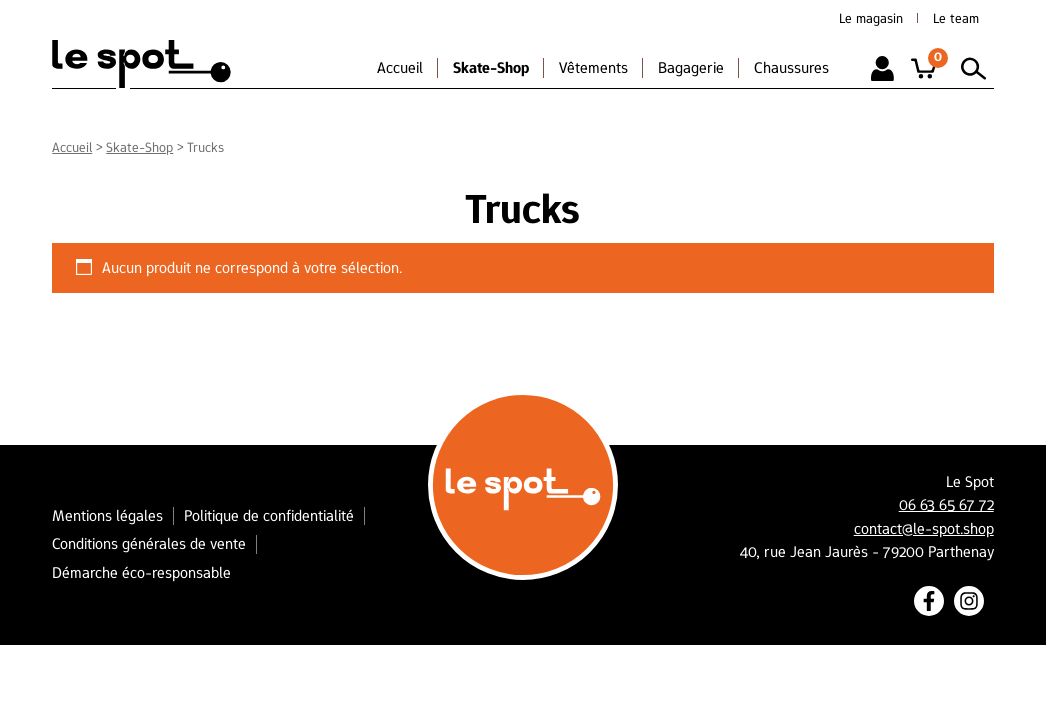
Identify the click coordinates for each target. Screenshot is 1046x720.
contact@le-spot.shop (924, 529)
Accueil (400, 67)
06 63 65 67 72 (946, 505)
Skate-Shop (491, 67)
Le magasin (871, 18)
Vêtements (593, 67)
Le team (956, 18)
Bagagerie (691, 67)
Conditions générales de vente (149, 543)
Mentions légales (107, 515)
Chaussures (791, 67)
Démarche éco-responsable (141, 572)
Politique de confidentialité (269, 515)
